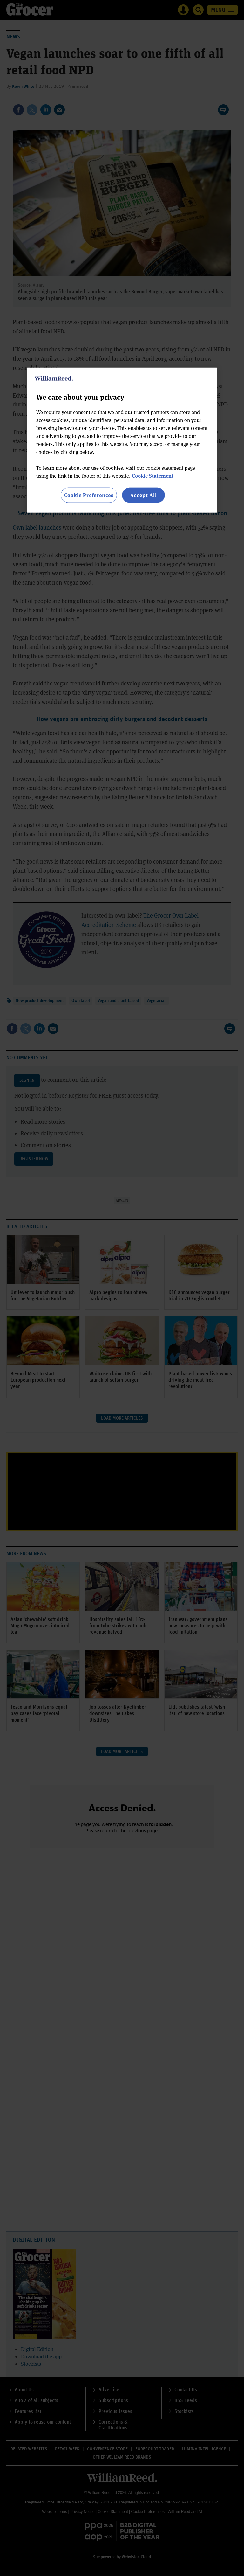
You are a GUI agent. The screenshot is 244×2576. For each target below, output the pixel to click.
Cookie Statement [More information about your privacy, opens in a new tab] (152, 475)
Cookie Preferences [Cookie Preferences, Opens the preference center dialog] (88, 495)
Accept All (143, 495)
